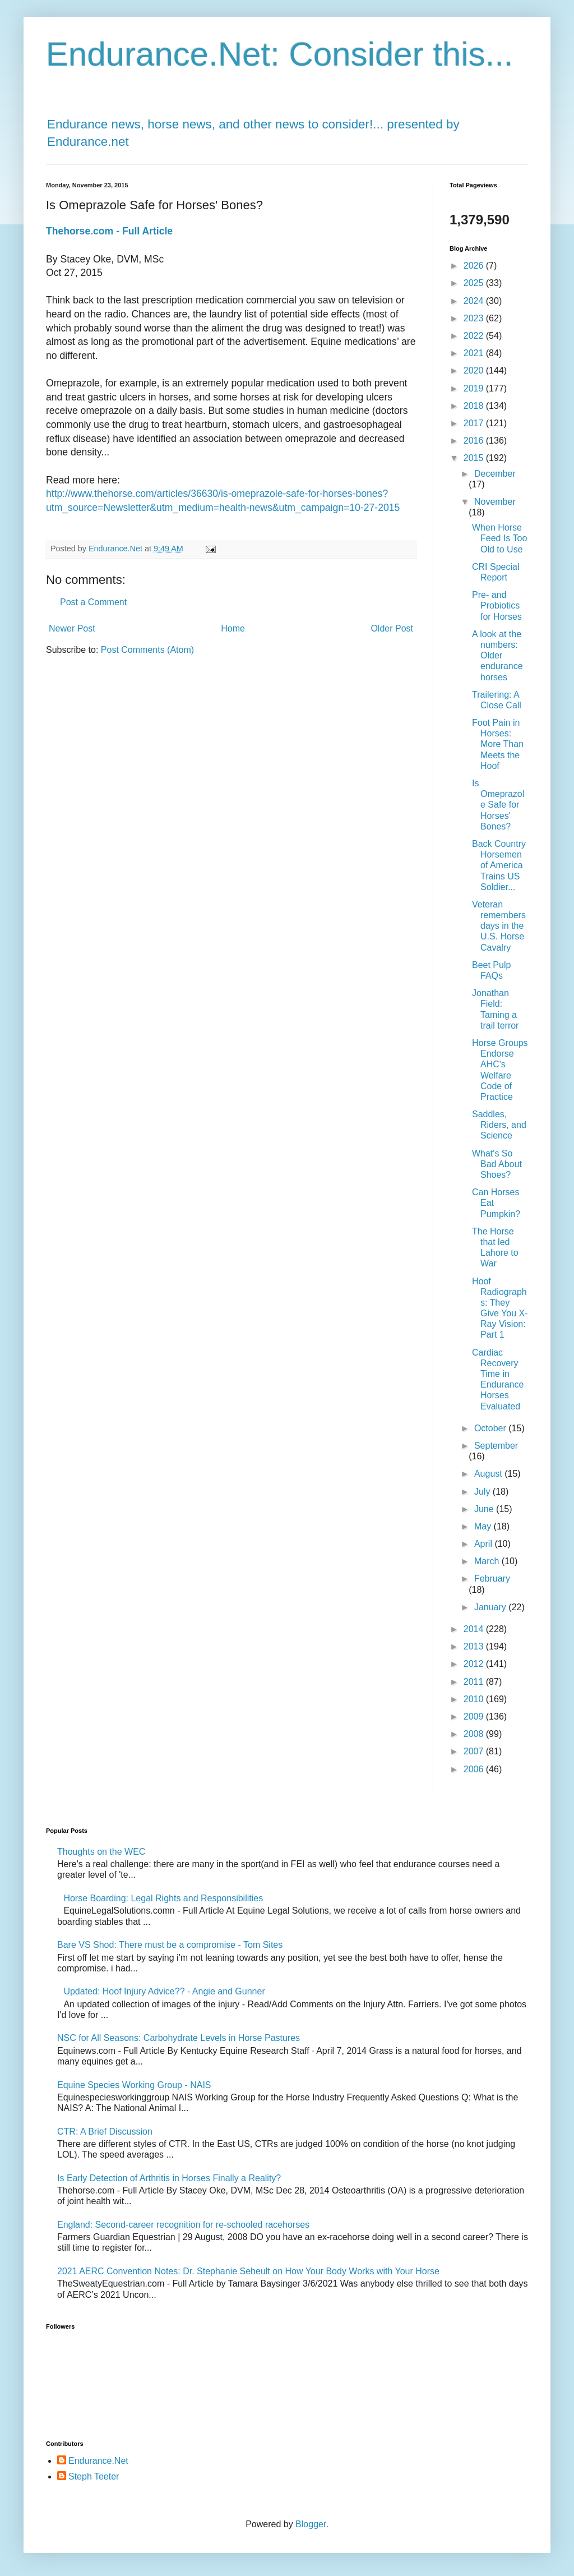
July (483, 1491)
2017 (475, 423)
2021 (475, 353)
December (495, 473)
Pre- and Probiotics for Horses (497, 605)
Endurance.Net (98, 2461)
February (492, 1578)
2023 (475, 318)
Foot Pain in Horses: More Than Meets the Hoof (498, 744)
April (484, 1544)
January (491, 1607)
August (489, 1473)
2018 (475, 406)
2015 (475, 458)
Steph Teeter (93, 2476)
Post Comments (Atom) (147, 650)
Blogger (310, 2524)
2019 (475, 388)
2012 (475, 1664)
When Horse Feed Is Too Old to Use (499, 538)
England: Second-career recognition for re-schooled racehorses (183, 2224)
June (485, 1509)
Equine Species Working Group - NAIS (134, 2085)
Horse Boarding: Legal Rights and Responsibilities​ (163, 1898)
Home (233, 628)
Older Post (392, 628)
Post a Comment (93, 602)
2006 (475, 1769)
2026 (475, 265)
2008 (475, 1734)
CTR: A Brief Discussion (104, 2131)
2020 (475, 370)
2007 (475, 1751)
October (491, 1428)
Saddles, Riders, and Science (499, 1124)
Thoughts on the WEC (101, 1851)
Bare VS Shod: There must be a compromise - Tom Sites (170, 1945)
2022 (475, 335)
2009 (475, 1716)
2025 (475, 283)
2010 (475, 1699)
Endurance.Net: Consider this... (279, 54)
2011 (475, 1681)
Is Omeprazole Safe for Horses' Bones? (498, 804)
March (488, 1561)
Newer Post (72, 628)
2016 (475, 440)
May (484, 1526)
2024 (475, 301)
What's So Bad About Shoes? (497, 1164)
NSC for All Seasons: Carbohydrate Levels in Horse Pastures (178, 2038)
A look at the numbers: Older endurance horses (497, 655)
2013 (475, 1646)
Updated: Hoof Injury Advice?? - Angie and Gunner (164, 1991)
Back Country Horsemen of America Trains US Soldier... (499, 865)
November (495, 501)
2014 (475, 1629)
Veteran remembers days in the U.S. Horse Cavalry (499, 926)
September (496, 1445)
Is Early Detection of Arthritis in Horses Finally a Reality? (169, 2178)
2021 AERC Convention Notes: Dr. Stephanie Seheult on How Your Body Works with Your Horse (248, 2271)
